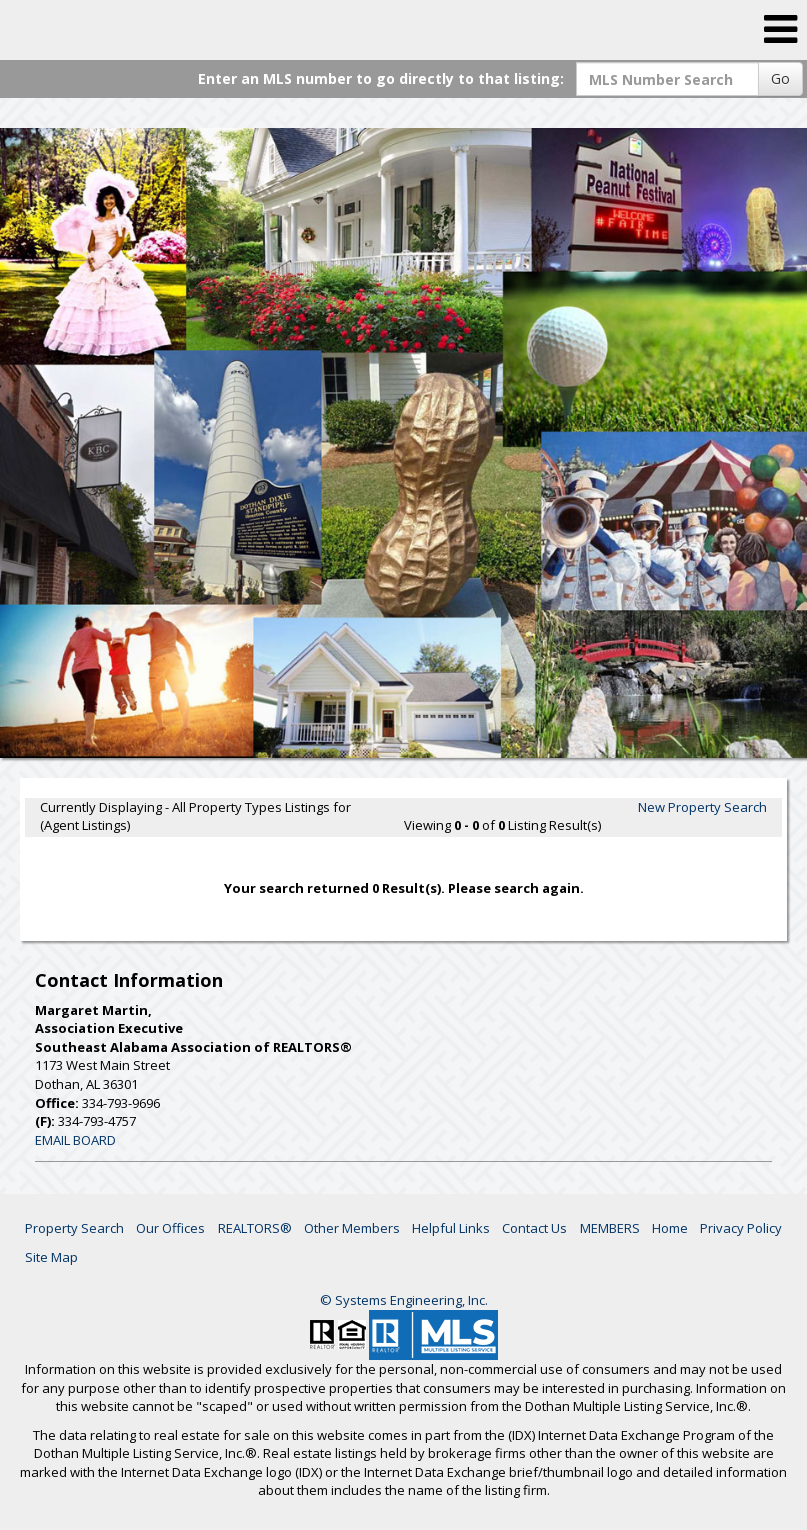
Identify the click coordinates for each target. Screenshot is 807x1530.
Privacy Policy (741, 1228)
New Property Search (702, 807)
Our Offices (170, 1228)
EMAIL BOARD (75, 1140)
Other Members (352, 1228)
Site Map (51, 1257)
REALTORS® (255, 1228)
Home (670, 1228)
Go (780, 78)
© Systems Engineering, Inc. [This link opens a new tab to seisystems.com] (404, 1300)
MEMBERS (610, 1228)
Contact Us (534, 1228)
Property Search (74, 1228)
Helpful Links (451, 1228)
